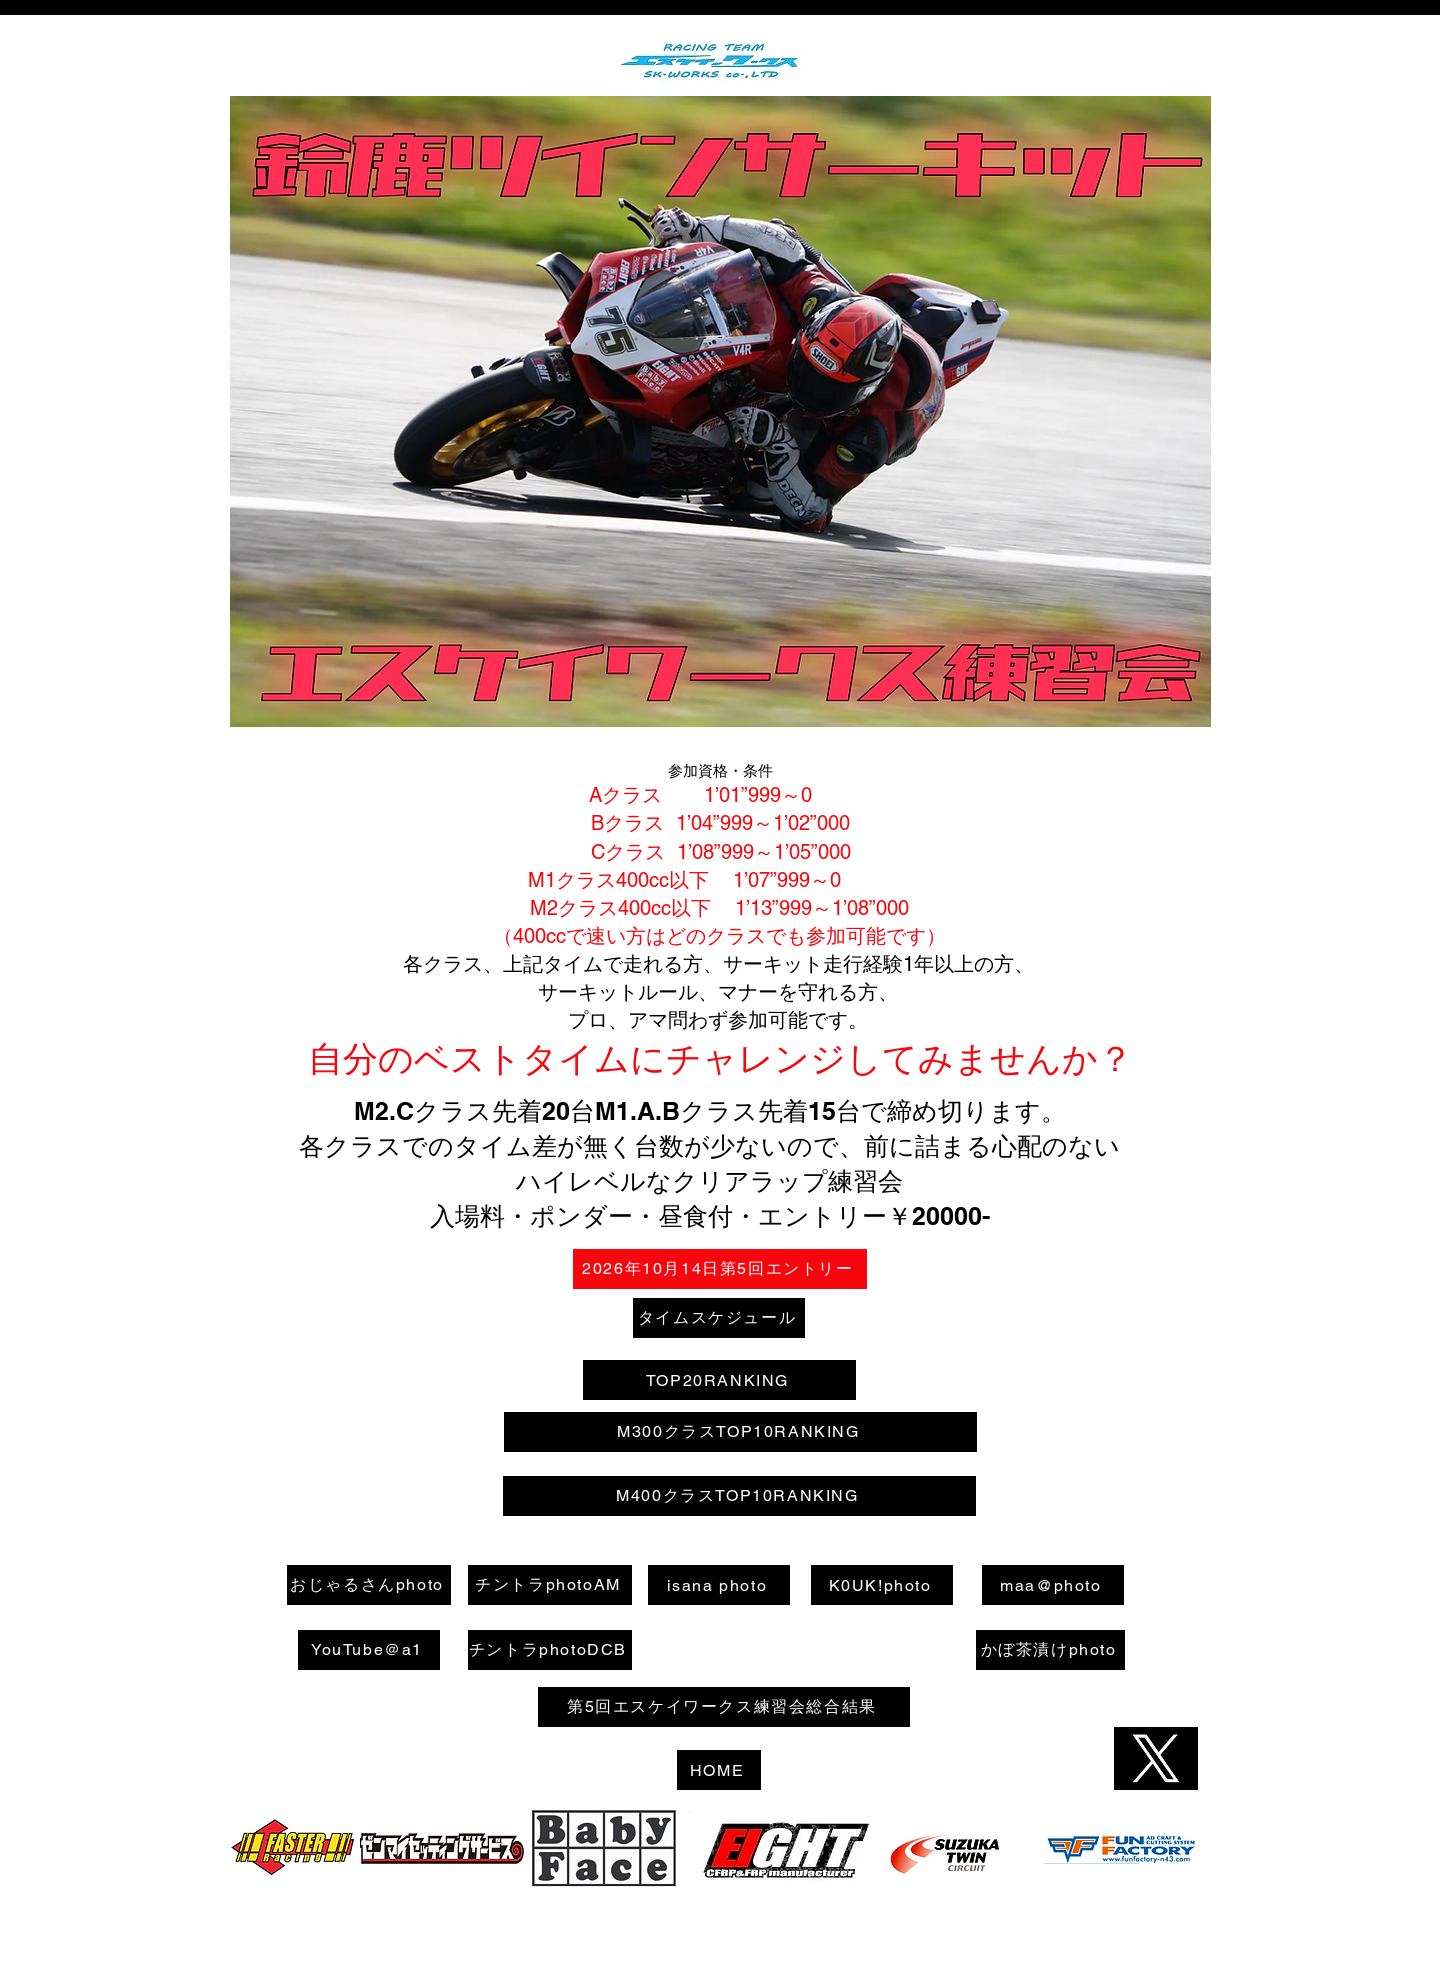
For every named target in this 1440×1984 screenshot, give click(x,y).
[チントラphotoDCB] (550, 1650)
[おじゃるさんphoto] (369, 1585)
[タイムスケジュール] (719, 1318)
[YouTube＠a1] (369, 1650)
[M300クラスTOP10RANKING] (740, 1432)
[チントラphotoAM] (550, 1585)
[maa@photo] (1053, 1585)
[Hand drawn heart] (295, 1848)
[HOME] (719, 1770)
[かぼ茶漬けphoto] (1050, 1650)
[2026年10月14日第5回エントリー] (720, 1269)
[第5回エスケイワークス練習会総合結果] (724, 1707)
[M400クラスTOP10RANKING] (739, 1496)
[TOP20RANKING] (719, 1380)
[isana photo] (719, 1585)
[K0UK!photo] (882, 1585)
